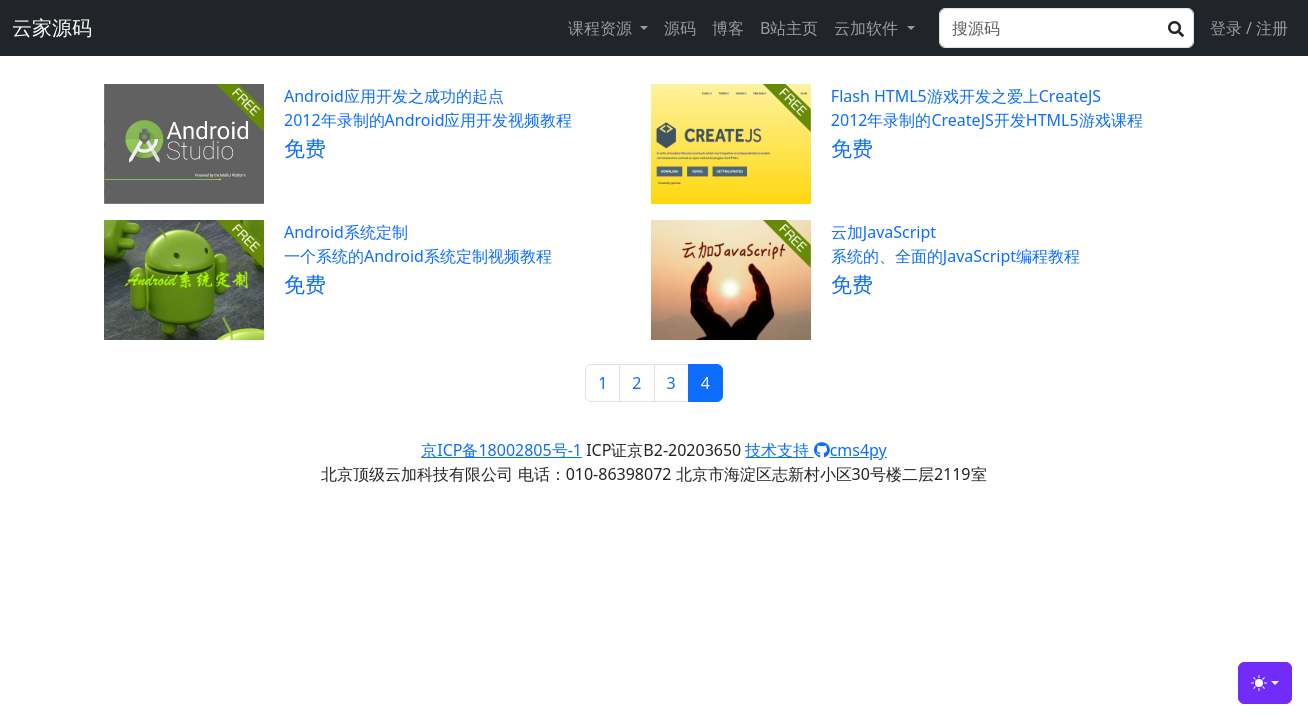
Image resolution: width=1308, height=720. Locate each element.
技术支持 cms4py (815, 450)
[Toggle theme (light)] (1265, 683)
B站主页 (789, 28)
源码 (680, 28)
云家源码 (52, 27)
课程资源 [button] (602, 28)
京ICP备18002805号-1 (501, 450)
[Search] (1066, 28)
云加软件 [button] (868, 28)
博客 (728, 28)
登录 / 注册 (1249, 28)
